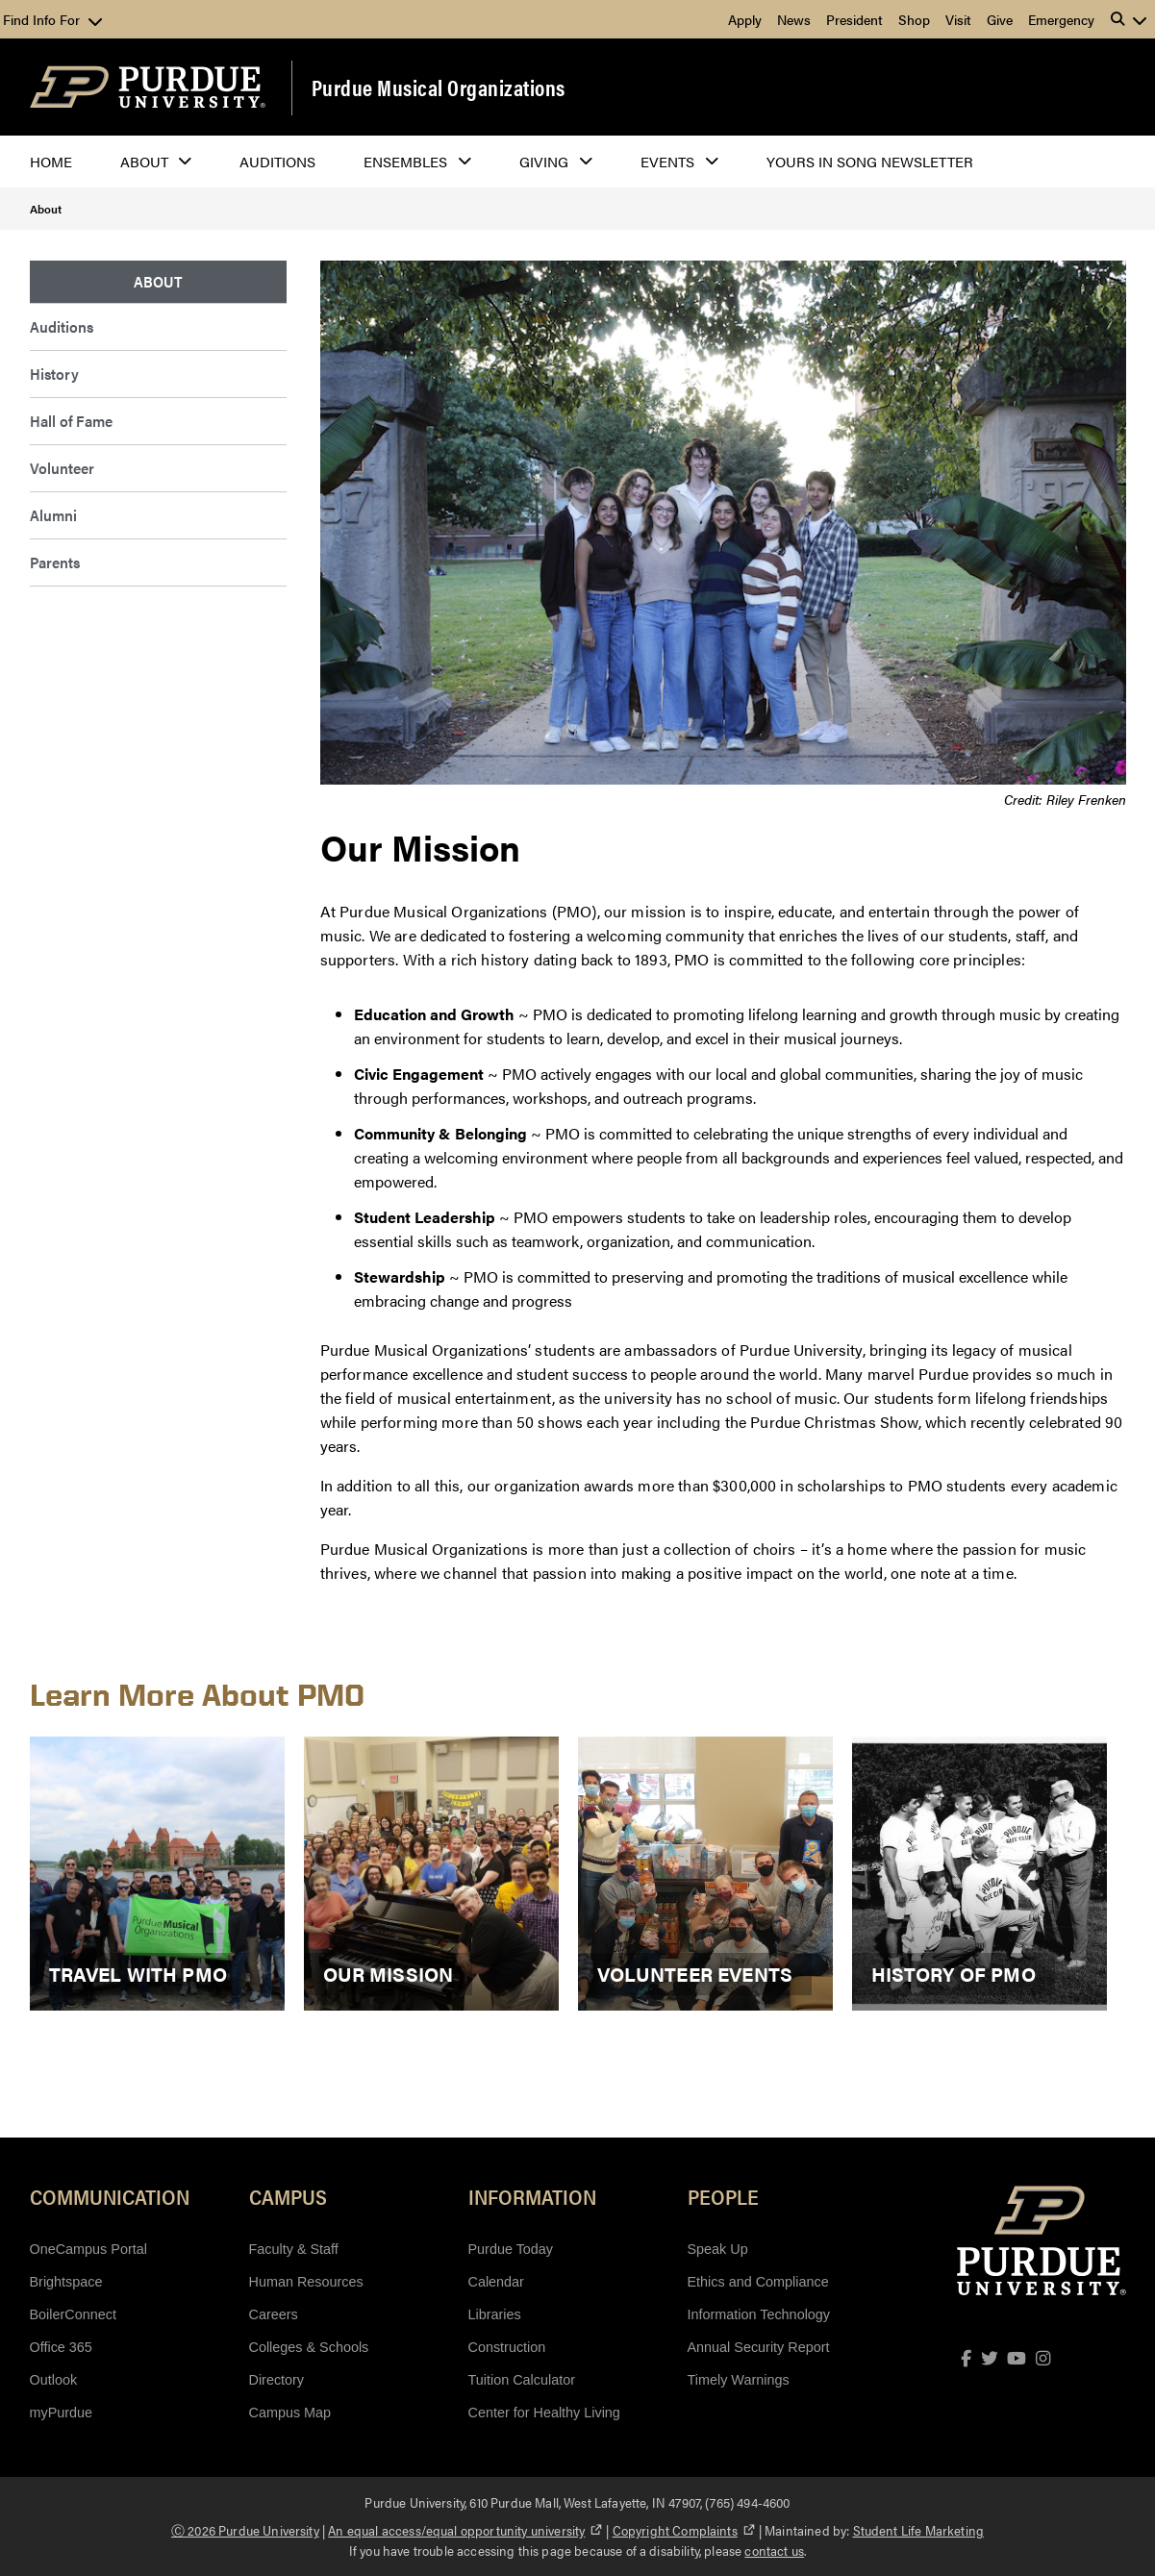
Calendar (496, 2281)
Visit (958, 19)
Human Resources (306, 2281)
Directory (277, 2380)
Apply (745, 19)
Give (1000, 19)
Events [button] (667, 161)
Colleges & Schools (309, 2347)
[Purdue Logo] (147, 87)
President (854, 19)
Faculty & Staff (294, 2249)
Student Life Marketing (919, 2529)
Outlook (54, 2380)
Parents (55, 562)
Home (51, 161)
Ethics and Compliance (758, 2281)
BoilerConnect (73, 2314)
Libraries (494, 2314)
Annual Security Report (759, 2347)
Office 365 (61, 2347)
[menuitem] (159, 282)
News (794, 19)
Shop (914, 19)
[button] (1129, 19)
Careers (273, 2314)
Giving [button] (543, 161)
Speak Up (718, 2249)
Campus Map (290, 2412)
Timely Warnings (739, 2380)
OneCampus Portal (88, 2249)
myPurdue (61, 2412)
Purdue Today (511, 2249)
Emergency (1061, 19)
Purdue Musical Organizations (438, 87)
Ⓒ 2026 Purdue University (245, 2529)
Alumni (53, 515)
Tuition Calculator (521, 2380)
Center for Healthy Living (544, 2412)
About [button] (144, 161)
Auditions (277, 161)
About (46, 208)
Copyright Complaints (684, 2529)
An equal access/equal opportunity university (465, 2529)
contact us (774, 2550)
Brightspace (66, 2281)
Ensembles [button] (405, 161)
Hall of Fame (71, 421)
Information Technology (759, 2314)
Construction (507, 2347)
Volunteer (62, 468)
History (54, 374)
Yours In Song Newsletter (869, 161)
